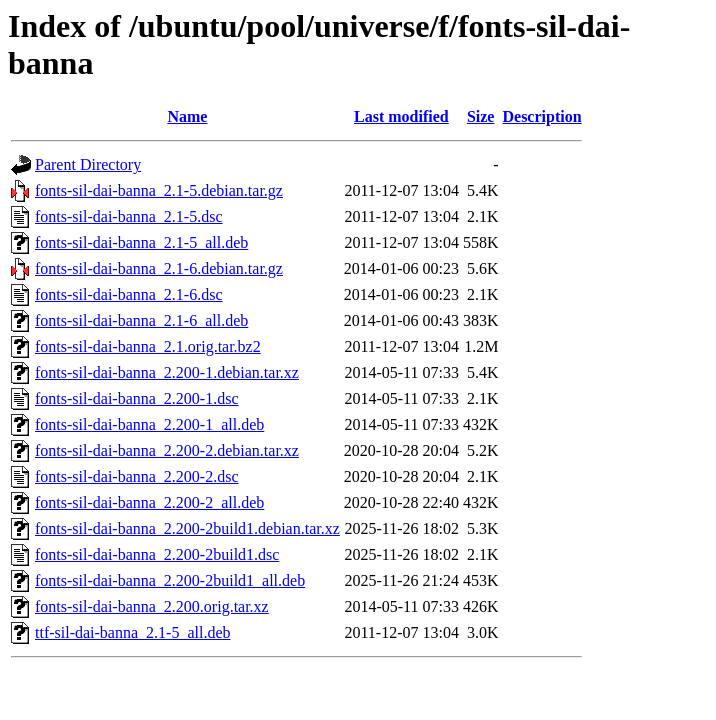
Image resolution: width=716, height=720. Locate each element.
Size (481, 116)
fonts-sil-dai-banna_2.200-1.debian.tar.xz (167, 372)
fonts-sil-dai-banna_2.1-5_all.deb (141, 242)
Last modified (401, 116)
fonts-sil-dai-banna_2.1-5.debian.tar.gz (159, 190)
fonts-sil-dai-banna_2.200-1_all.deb (149, 424)
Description (541, 116)
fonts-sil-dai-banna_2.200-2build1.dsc (157, 554)
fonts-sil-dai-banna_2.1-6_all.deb (141, 320)
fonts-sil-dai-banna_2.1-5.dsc (129, 216)
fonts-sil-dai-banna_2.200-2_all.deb (149, 502)
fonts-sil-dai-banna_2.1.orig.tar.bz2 (148, 346)
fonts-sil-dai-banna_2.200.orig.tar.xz (152, 606)
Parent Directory (88, 164)
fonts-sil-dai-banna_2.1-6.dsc (129, 294)
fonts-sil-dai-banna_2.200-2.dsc (137, 476)
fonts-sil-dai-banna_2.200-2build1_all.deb (170, 580)
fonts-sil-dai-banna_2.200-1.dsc (137, 398)
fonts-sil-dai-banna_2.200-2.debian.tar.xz (167, 450)
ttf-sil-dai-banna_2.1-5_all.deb (133, 632)
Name (187, 116)
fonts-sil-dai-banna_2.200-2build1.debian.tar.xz (187, 528)
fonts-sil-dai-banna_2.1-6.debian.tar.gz (159, 268)
